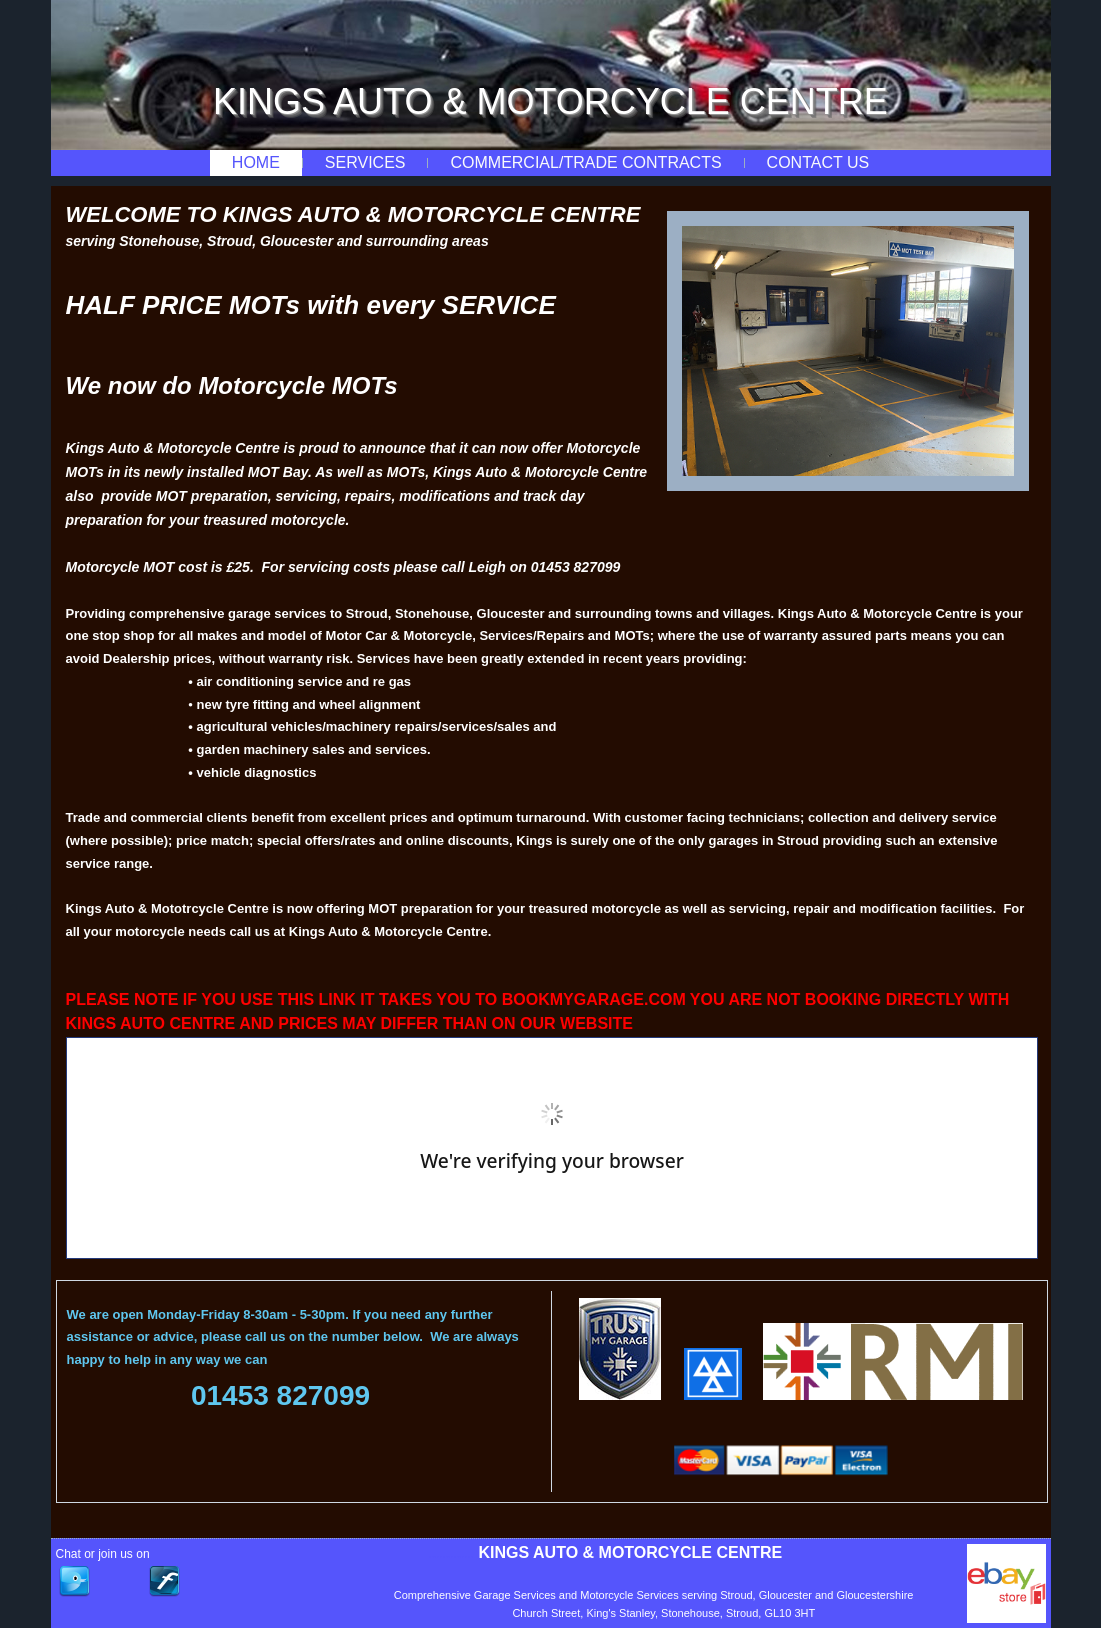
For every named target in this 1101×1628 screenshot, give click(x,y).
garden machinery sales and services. (313, 749)
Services (365, 162)
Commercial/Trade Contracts (585, 162)
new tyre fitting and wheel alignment (309, 704)
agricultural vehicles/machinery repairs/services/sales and (376, 726)
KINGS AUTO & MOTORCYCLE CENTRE (550, 101)
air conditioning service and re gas (303, 681)
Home (256, 162)
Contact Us (818, 162)
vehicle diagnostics (256, 772)
